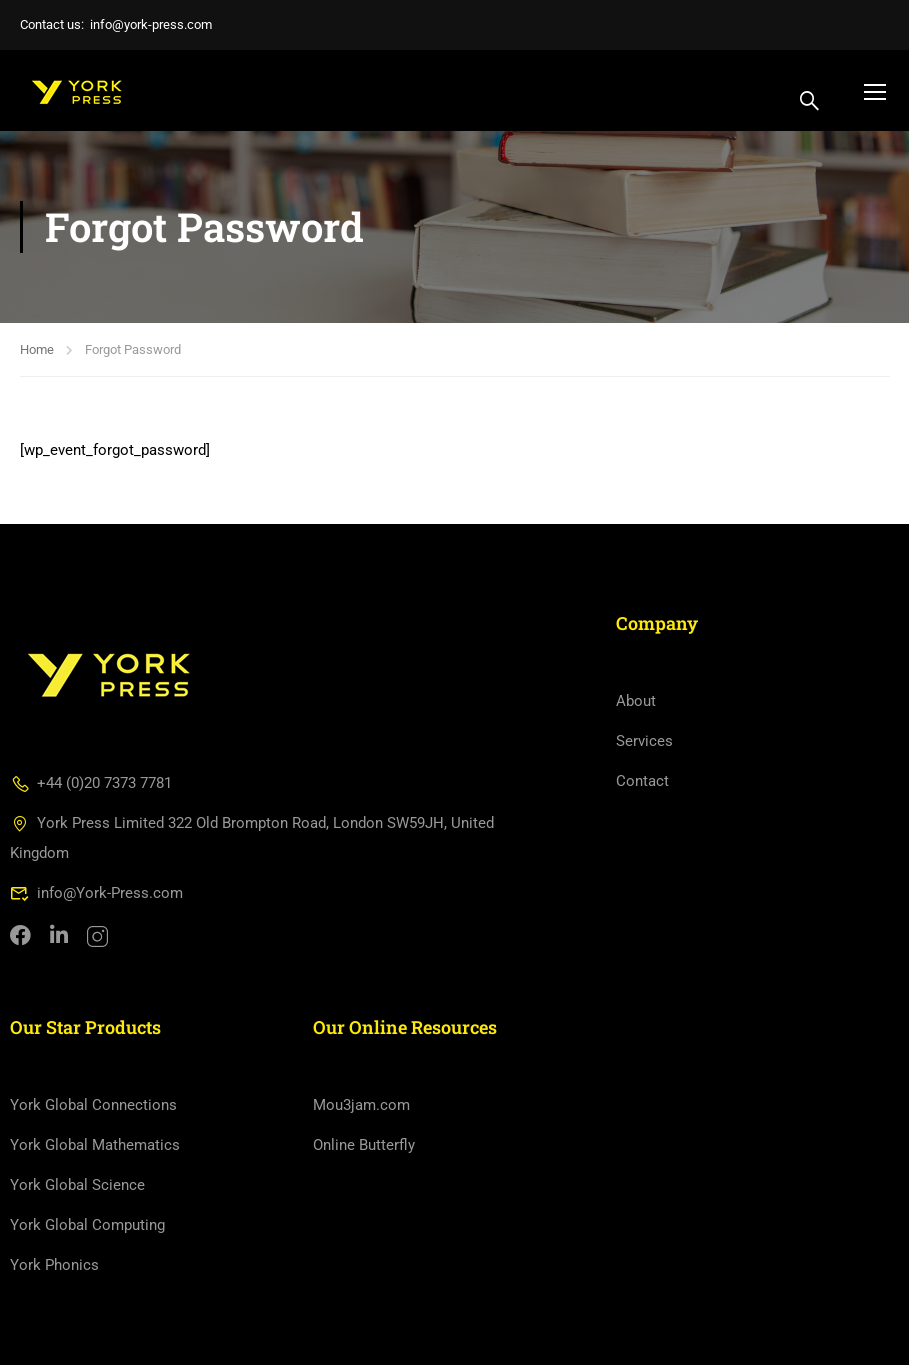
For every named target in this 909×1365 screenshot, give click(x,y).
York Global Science (77, 1185)
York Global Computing (87, 1225)
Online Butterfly (364, 1145)
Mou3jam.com (361, 1105)
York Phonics (54, 1265)
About (636, 701)
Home (37, 349)
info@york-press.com (151, 24)
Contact (642, 781)
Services (644, 741)
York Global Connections (93, 1105)
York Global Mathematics (95, 1145)
